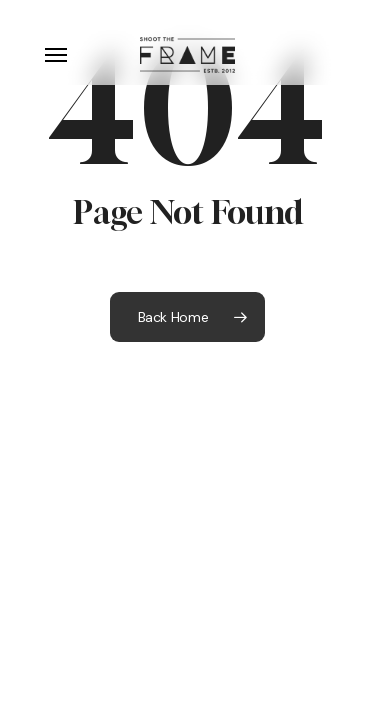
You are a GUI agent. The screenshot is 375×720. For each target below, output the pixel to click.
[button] (56, 55)
